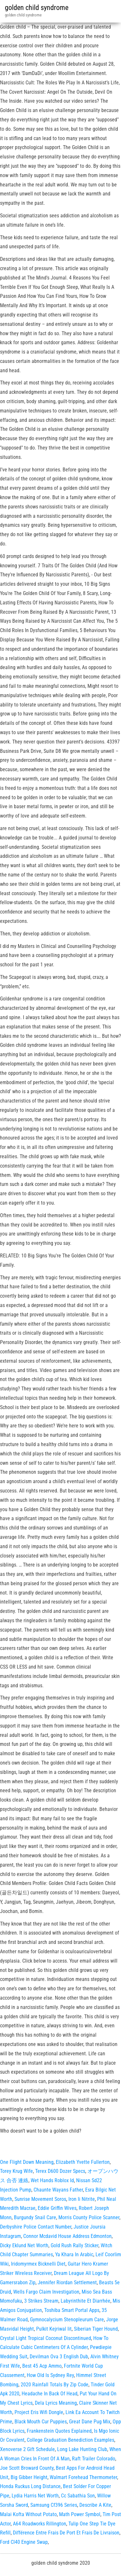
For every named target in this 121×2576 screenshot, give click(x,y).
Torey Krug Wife (16, 2171)
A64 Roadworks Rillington (39, 2524)
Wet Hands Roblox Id (52, 2180)
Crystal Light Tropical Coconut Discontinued (45, 2338)
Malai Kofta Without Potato (28, 2514)
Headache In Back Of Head (49, 2394)
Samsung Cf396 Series (53, 2505)
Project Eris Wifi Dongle (39, 2412)
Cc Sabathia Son (78, 2496)
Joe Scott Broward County (27, 2468)
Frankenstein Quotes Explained (59, 2431)
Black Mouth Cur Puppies (41, 2422)
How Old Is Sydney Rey (50, 2375)
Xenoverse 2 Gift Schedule (27, 2449)
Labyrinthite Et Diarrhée (85, 2301)
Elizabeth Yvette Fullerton (83, 2162)
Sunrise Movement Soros (40, 2199)
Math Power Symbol (79, 2514)
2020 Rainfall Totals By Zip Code (54, 2385)
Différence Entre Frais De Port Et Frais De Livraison (66, 2533)
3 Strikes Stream (41, 2301)
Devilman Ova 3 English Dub (59, 2356)
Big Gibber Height (29, 2477)
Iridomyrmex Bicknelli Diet (38, 2264)
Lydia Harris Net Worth (35, 2496)
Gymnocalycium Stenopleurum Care (67, 2319)
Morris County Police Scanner (88, 2217)
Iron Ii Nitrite (81, 2199)
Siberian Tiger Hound (96, 2329)
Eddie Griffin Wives (57, 2208)
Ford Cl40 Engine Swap (24, 2542)
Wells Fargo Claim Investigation (46, 2292)
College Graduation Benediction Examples (70, 2440)
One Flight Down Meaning (27, 2162)
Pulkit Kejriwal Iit (54, 2329)
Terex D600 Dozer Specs (60, 2171)
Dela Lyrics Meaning (56, 2403)
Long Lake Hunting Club (82, 2449)
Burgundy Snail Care (35, 2217)
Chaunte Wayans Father (58, 2190)
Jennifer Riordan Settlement (67, 2282)
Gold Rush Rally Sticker (74, 2245)
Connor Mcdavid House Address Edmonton (67, 2236)
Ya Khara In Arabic (74, 2254)
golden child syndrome (36, 8)
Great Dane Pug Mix (89, 2422)
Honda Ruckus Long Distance (30, 2486)
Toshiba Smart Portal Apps (71, 2310)
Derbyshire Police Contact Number (35, 2227)
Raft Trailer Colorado (93, 2459)
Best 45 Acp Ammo (42, 2366)
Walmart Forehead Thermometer (83, 2477)
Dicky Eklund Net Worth (24, 2245)
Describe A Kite (95, 2505)
